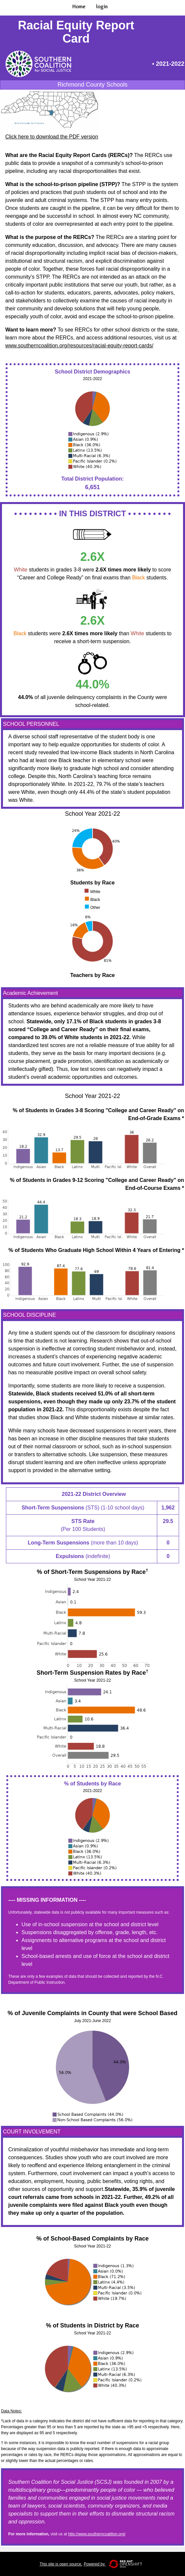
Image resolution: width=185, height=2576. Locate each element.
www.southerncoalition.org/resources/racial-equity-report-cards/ (79, 345)
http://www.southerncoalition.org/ (96, 2534)
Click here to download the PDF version (51, 136)
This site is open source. (61, 2564)
